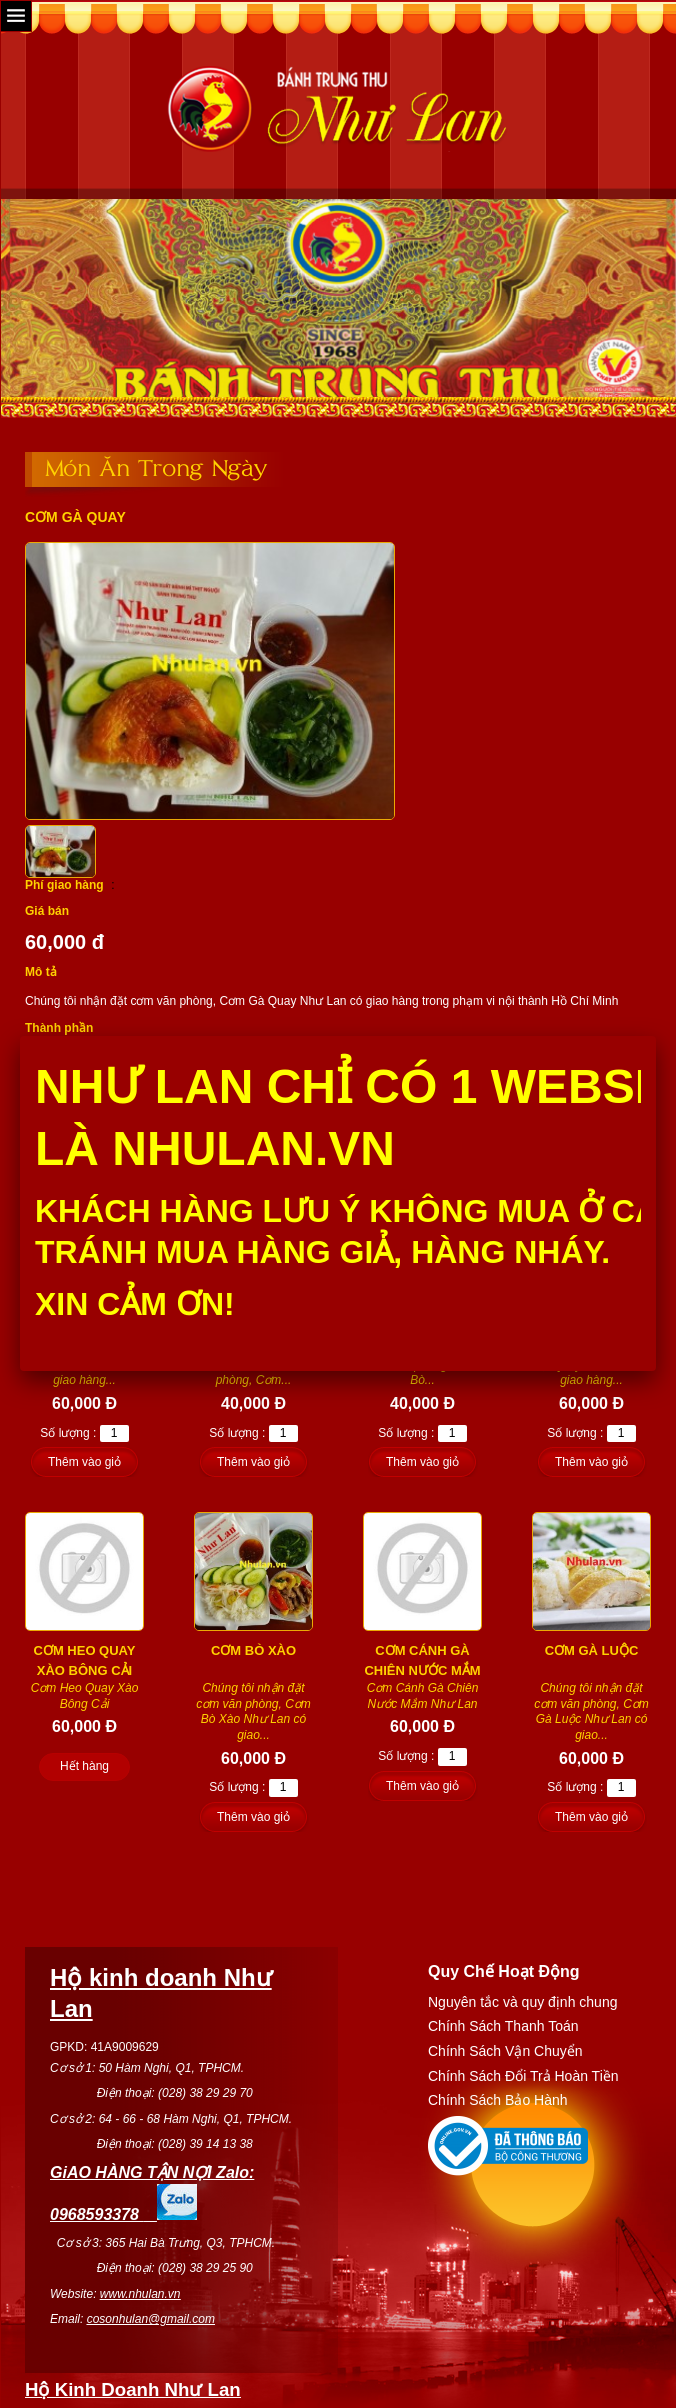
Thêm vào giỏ (84, 1462)
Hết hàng (84, 1766)
